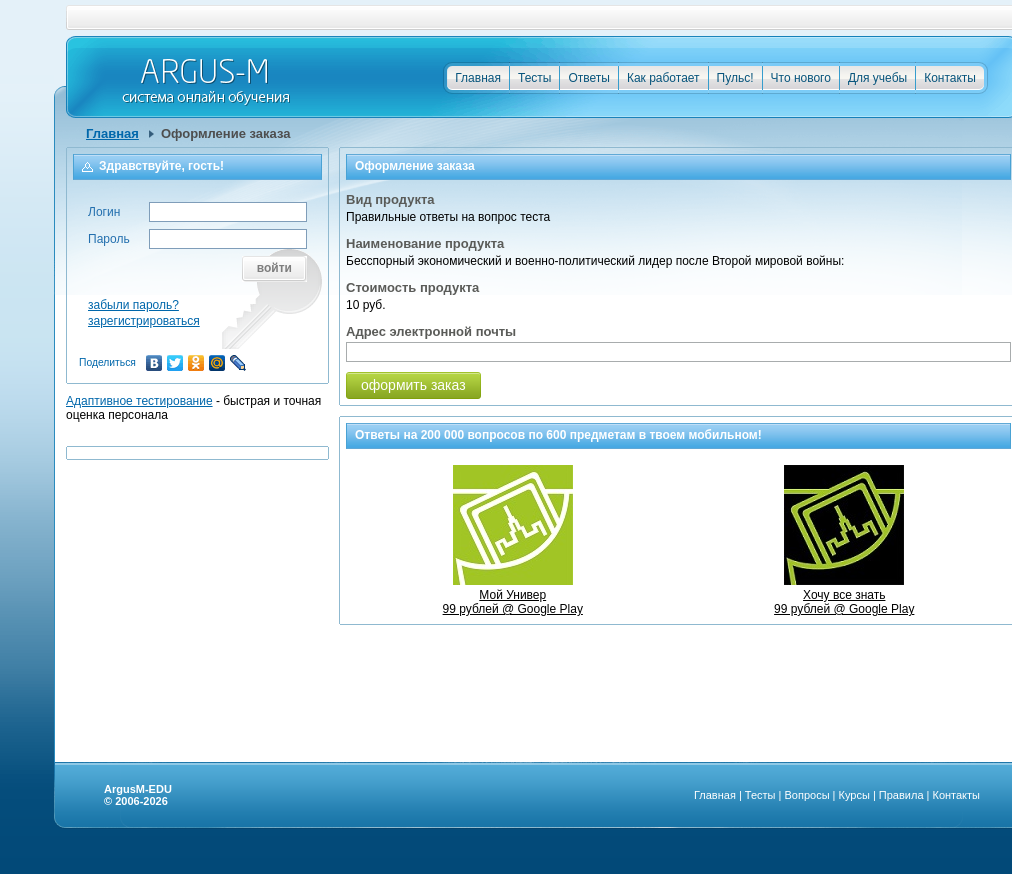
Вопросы (806, 795)
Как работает (663, 78)
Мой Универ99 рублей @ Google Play (513, 595)
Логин (104, 212)
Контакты (950, 78)
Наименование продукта (425, 243)
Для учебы (877, 78)
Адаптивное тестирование (139, 401)
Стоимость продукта (412, 287)
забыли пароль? (133, 305)
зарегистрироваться (144, 321)
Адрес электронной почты (431, 331)
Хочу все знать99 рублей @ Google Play (844, 595)
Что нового (801, 78)
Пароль (109, 239)
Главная (478, 78)
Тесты (534, 78)
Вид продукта (390, 199)
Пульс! (735, 78)
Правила (901, 795)
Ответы (588, 78)
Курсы (854, 795)
